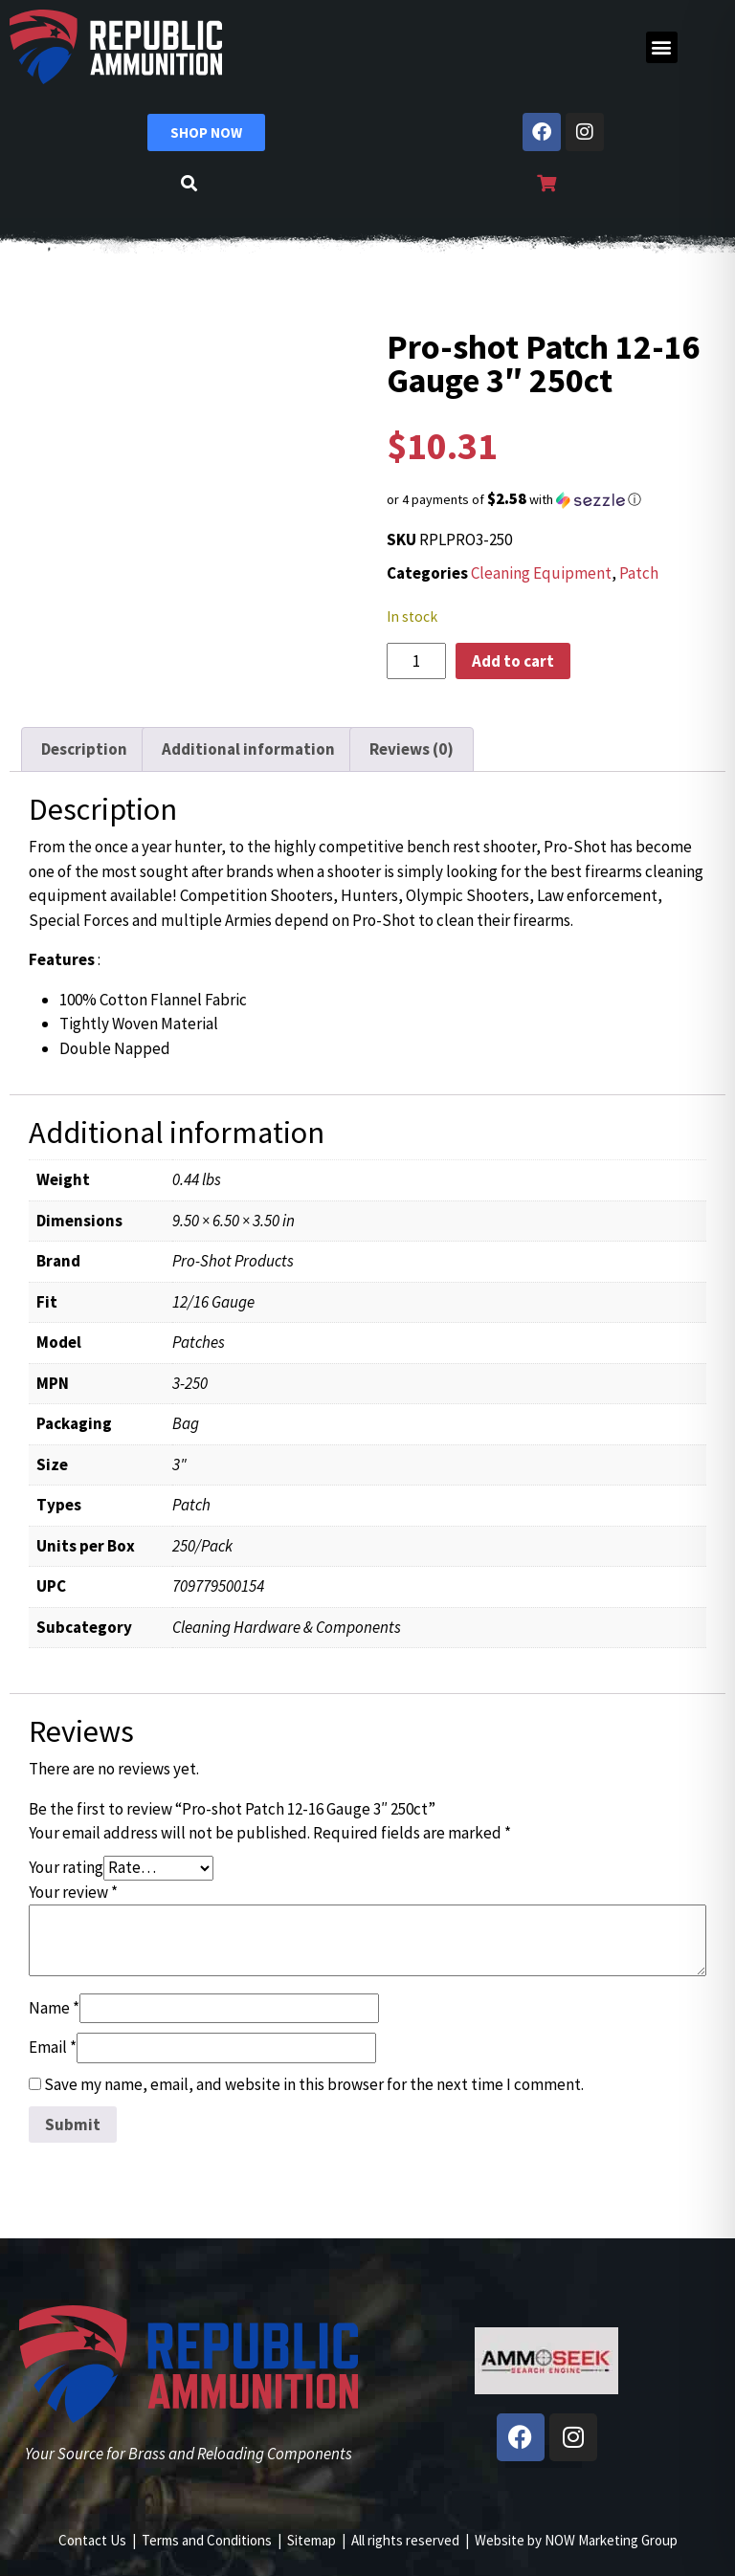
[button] (662, 47)
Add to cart (513, 661)
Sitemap (311, 2540)
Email (53, 2047)
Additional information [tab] (248, 749)
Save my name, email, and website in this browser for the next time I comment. (314, 2084)
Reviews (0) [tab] (411, 749)
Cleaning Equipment (541, 572)
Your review (73, 1892)
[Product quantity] (416, 661)
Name (54, 2007)
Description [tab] (84, 749)
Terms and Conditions (207, 2540)
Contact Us (92, 2540)
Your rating (66, 1867)
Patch (638, 572)
